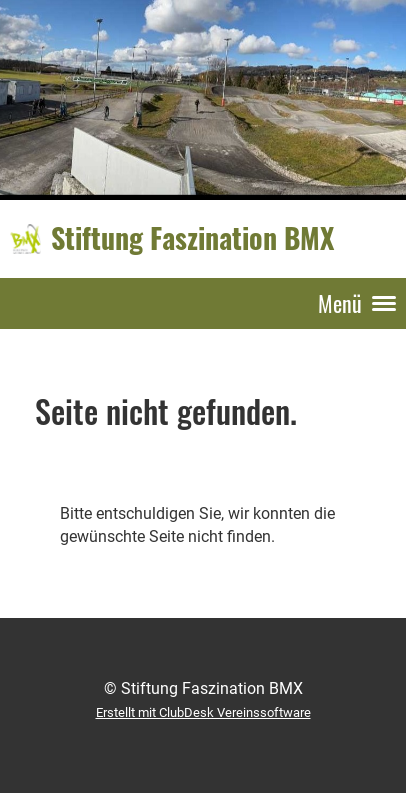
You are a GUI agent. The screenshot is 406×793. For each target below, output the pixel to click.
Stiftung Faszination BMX (192, 238)
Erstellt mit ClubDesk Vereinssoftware (203, 712)
